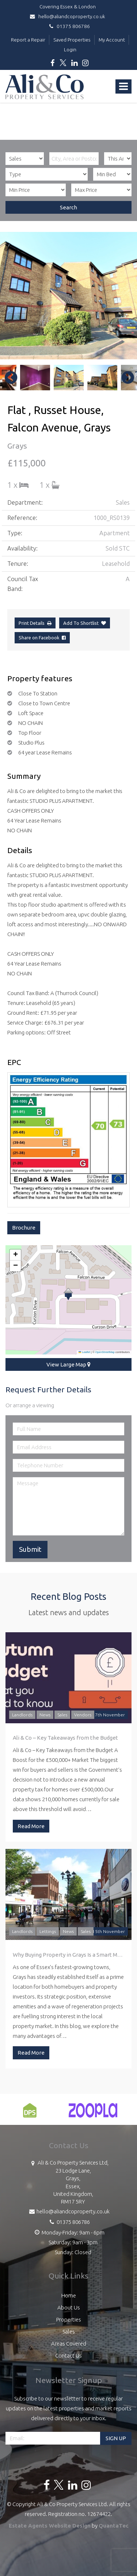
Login (70, 49)
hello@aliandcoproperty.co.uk (68, 16)
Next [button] (124, 377)
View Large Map (68, 1364)
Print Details (32, 623)
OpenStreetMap (105, 1352)
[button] (68, 1294)
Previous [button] (7, 377)
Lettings (47, 1931)
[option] (68, 295)
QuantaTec (114, 2525)
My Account (112, 40)
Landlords (22, 1714)
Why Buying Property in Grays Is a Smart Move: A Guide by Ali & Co (68, 1955)
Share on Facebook (42, 637)
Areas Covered (68, 2343)
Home (68, 2295)
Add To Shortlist (81, 623)
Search (68, 207)
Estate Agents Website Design (50, 2525)
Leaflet (84, 1352)
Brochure (23, 1227)
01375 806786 (68, 26)
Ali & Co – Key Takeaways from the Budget (65, 1738)
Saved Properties (72, 40)
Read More (31, 1826)
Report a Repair (28, 40)
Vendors (82, 1714)
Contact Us (68, 2355)
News (44, 1714)
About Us (68, 2307)
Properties (68, 2319)
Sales (62, 1714)
